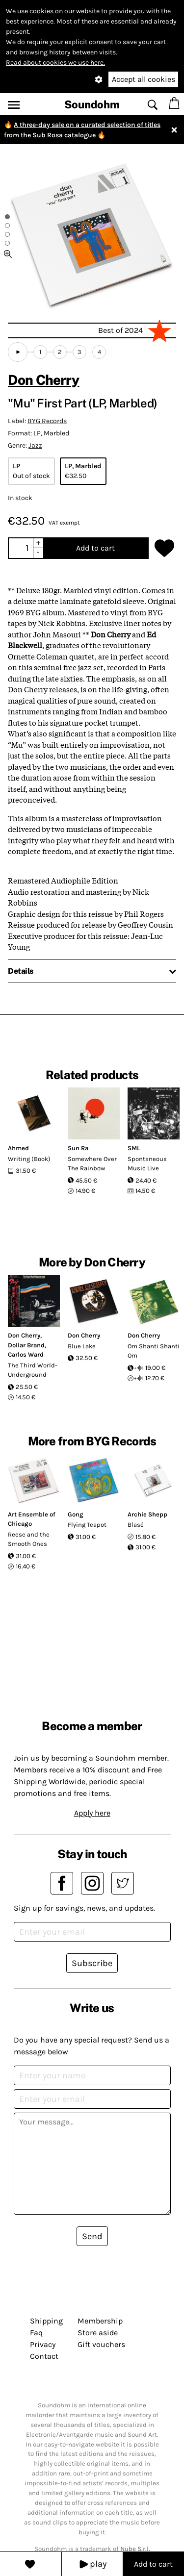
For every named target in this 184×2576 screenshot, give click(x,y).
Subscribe (92, 1963)
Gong (75, 1514)
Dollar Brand (26, 1345)
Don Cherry (43, 380)
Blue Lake (82, 1346)
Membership (100, 2320)
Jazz (35, 445)
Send (92, 2236)
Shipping (46, 2320)
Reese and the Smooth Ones (29, 1539)
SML (134, 1148)
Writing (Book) (29, 1158)
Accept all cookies (143, 79)
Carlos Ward (26, 1354)
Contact (44, 2356)
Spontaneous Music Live (147, 1163)
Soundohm (92, 104)
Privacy (42, 2344)
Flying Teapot (87, 1524)
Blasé (136, 1524)
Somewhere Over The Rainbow (92, 1163)
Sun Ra (78, 1148)
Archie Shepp (147, 1514)
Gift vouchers (101, 2344)
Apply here (92, 1813)
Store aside (98, 2332)
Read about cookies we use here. (55, 62)
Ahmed (18, 1148)
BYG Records (47, 421)
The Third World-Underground (32, 1370)
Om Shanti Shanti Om (154, 1351)
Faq (36, 2332)
